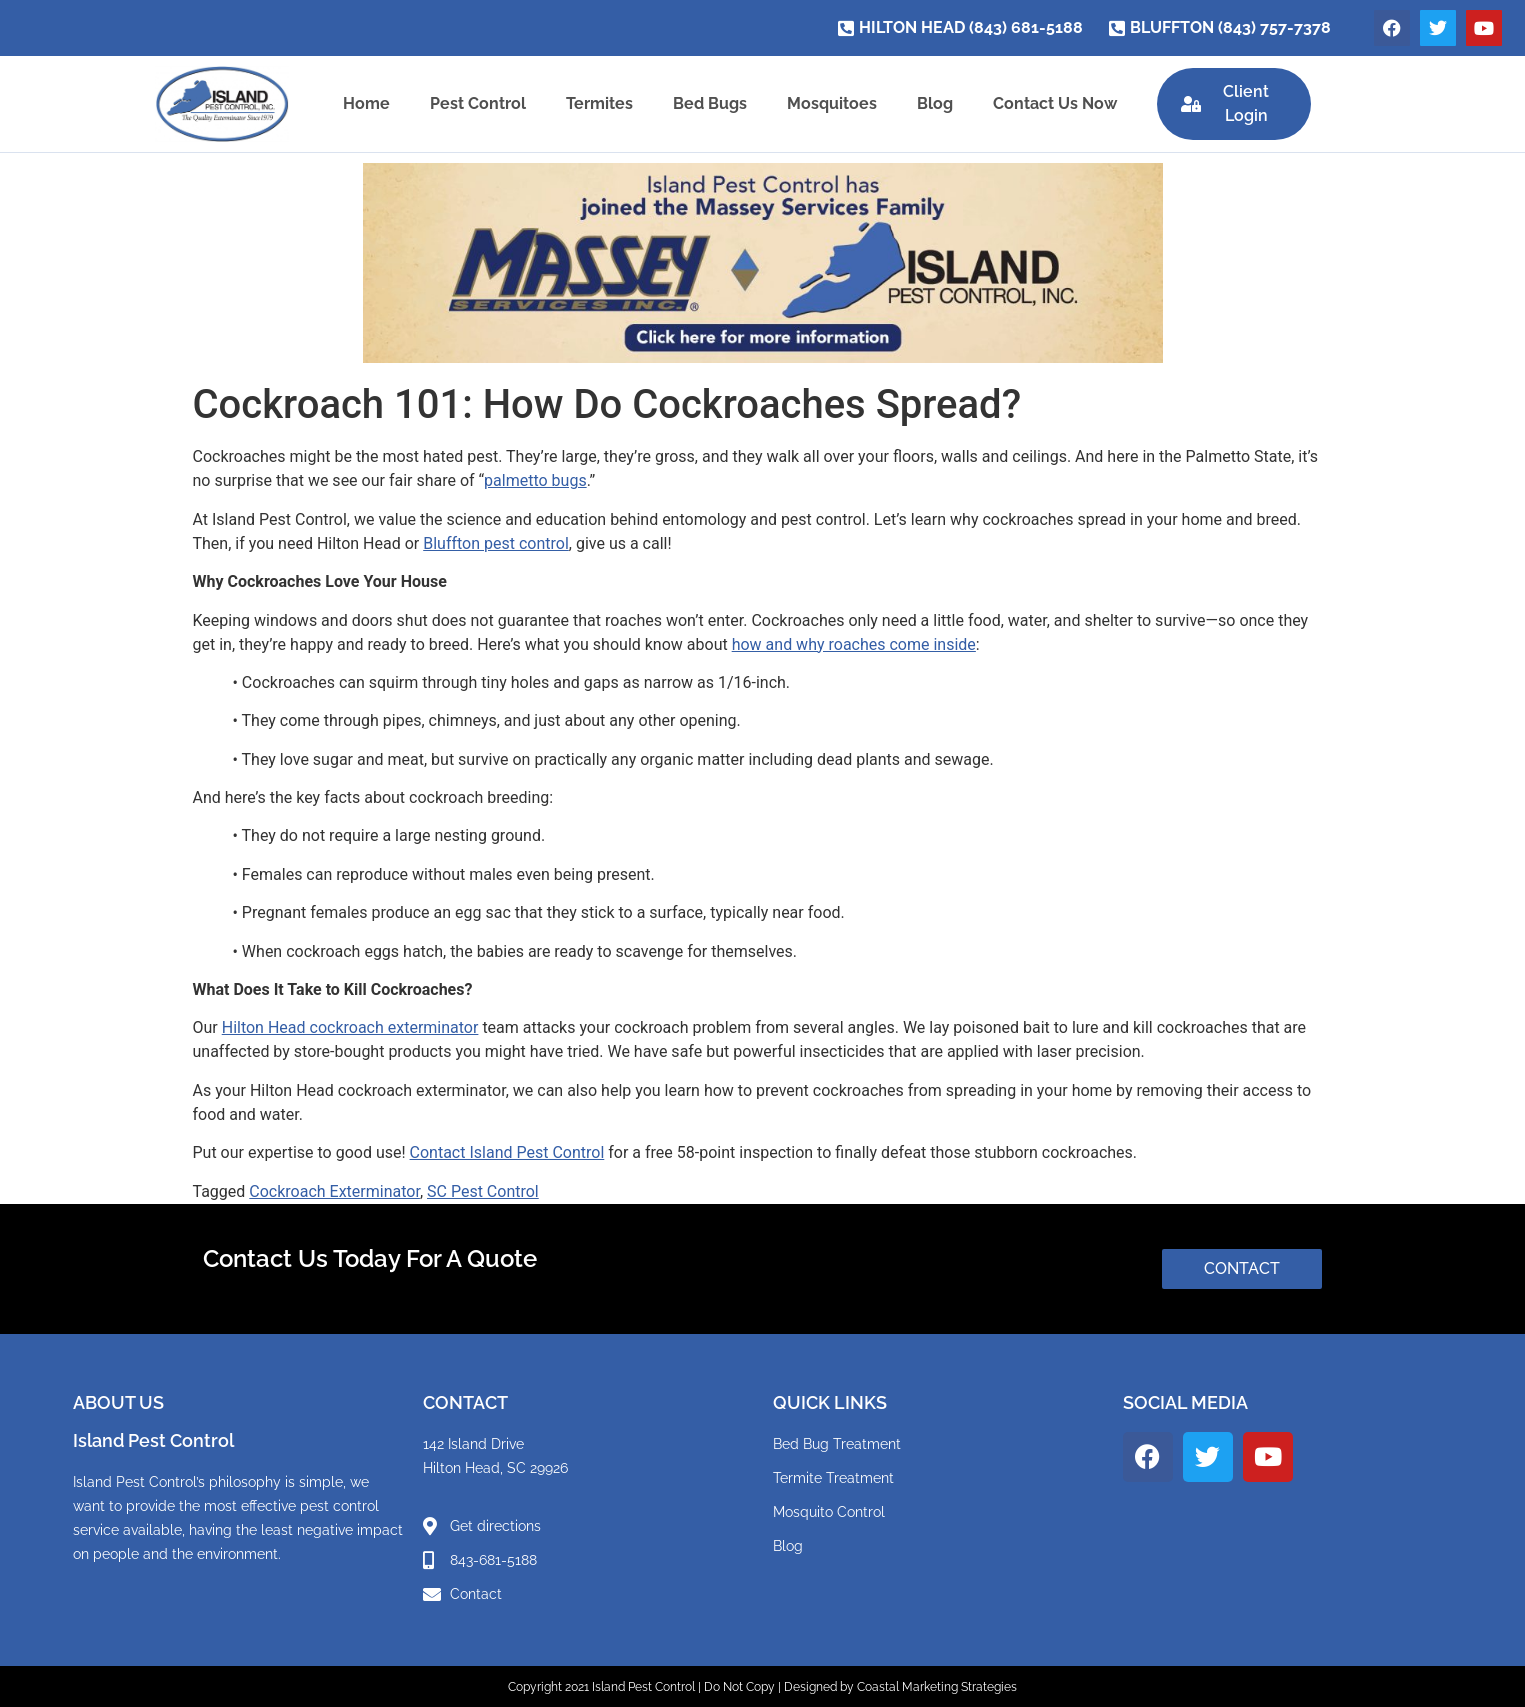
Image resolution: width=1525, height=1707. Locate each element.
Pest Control (475, 103)
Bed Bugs (707, 103)
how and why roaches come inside (854, 643)
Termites (596, 103)
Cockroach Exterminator (334, 1190)
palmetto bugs (535, 480)
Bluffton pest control (496, 542)
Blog (932, 103)
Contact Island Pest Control (507, 1152)
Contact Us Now (1052, 103)
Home (363, 103)
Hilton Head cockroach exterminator (350, 1027)
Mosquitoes (829, 103)
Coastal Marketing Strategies (937, 1686)
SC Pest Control (483, 1190)
